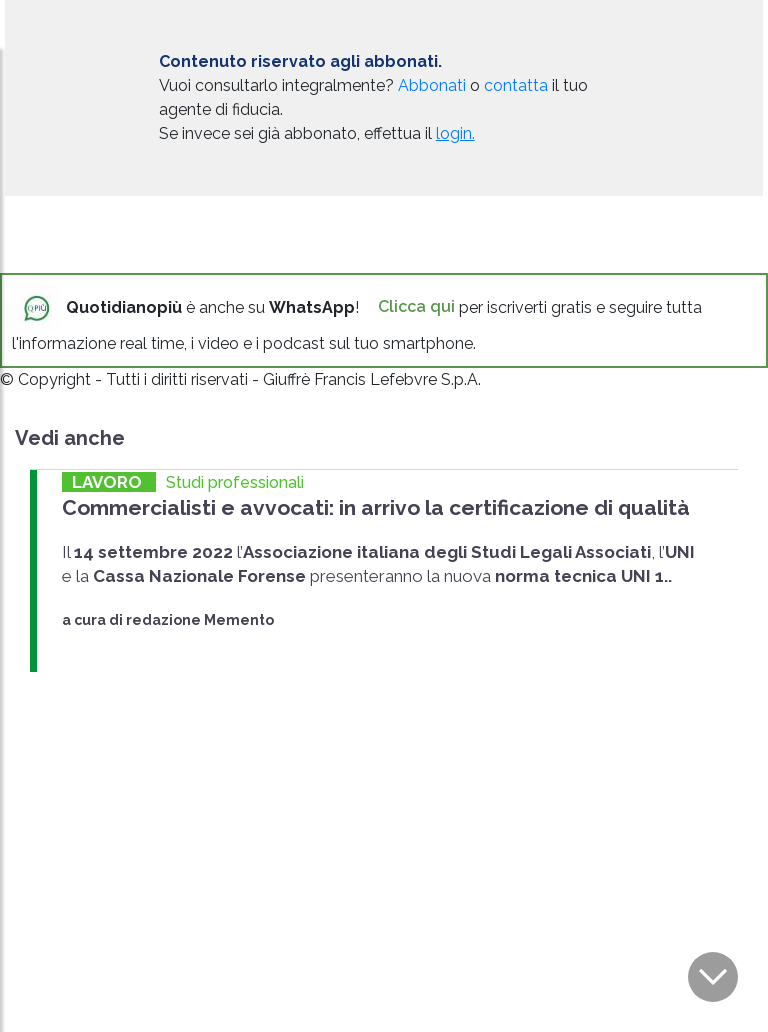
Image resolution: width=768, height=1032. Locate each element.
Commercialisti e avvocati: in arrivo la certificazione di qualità (376, 507)
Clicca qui (416, 306)
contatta (516, 85)
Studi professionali (235, 482)
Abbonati (432, 85)
